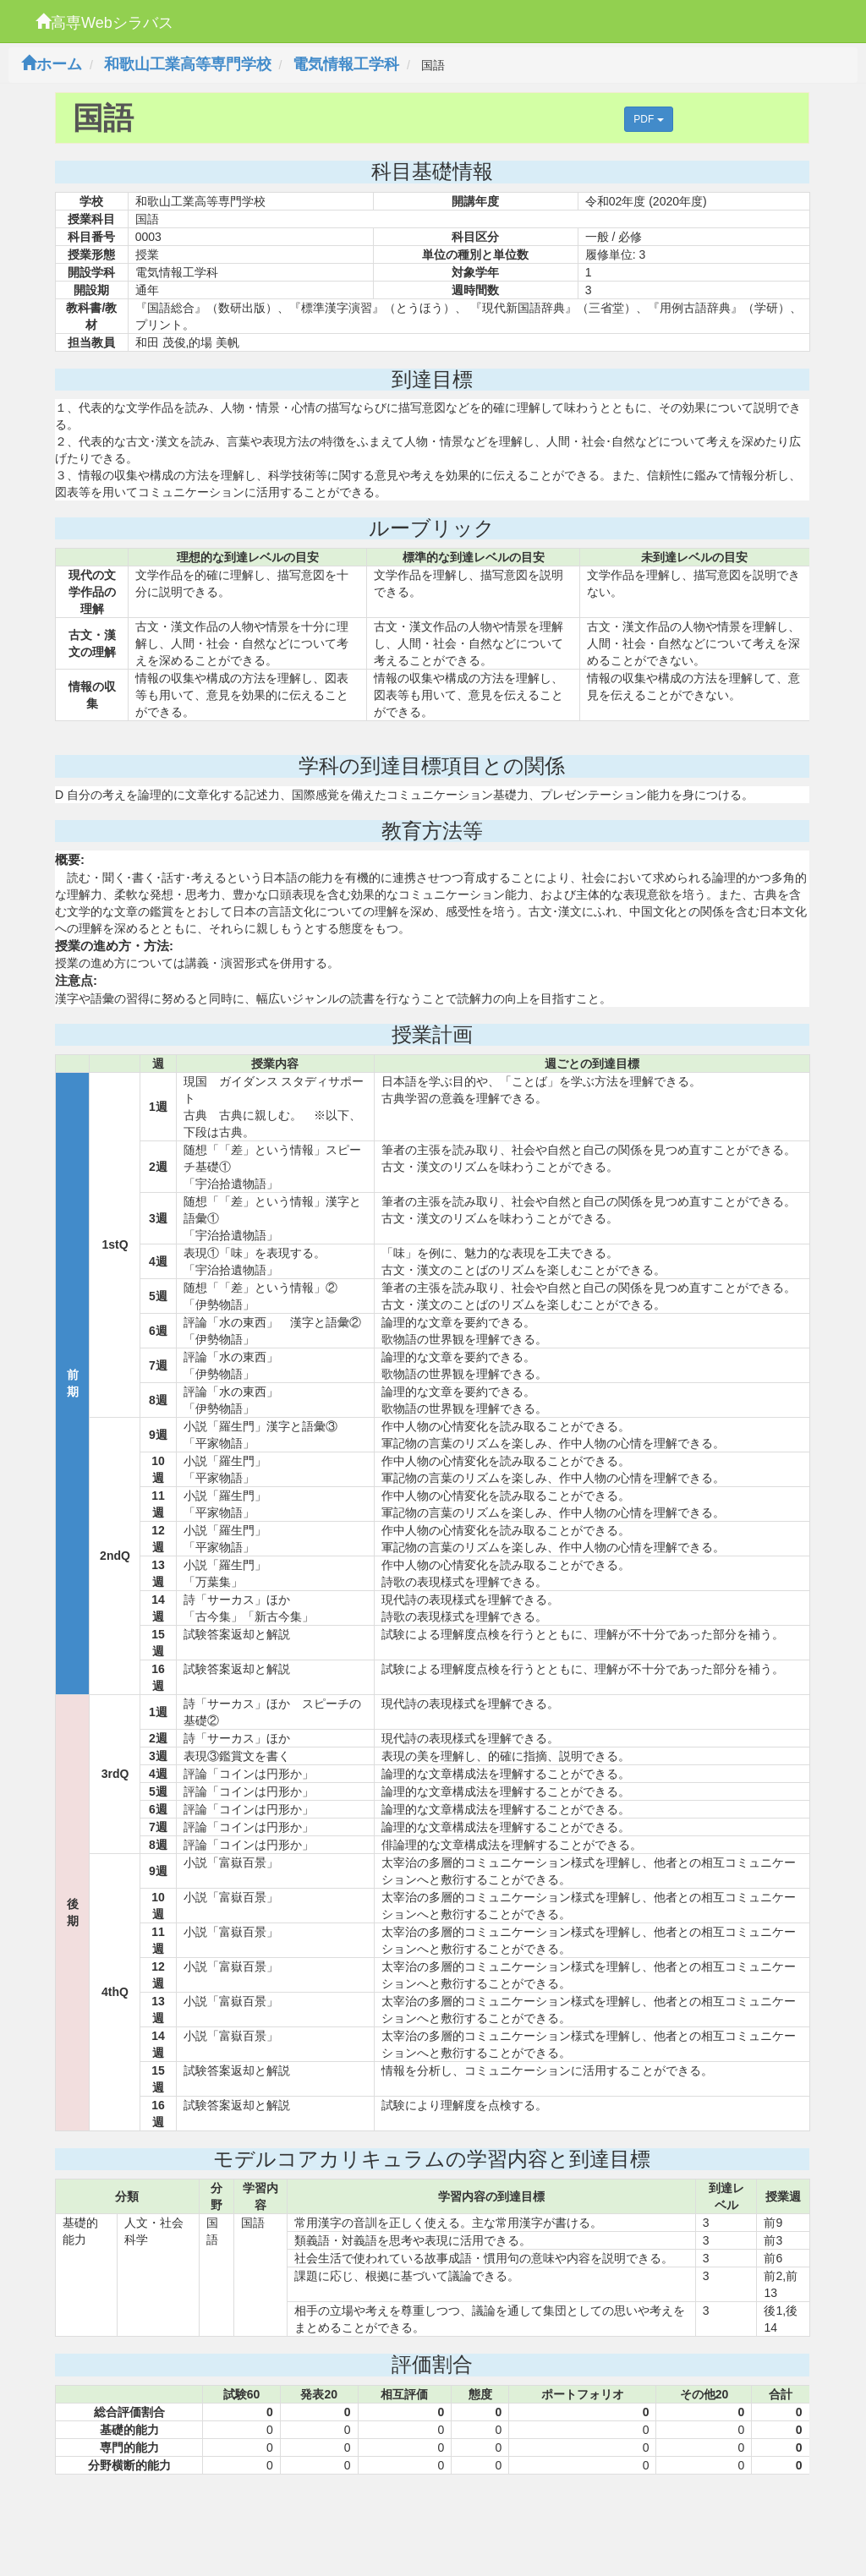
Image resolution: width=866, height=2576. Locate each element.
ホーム (51, 64)
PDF (648, 119)
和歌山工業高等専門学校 (187, 64)
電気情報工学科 (346, 64)
